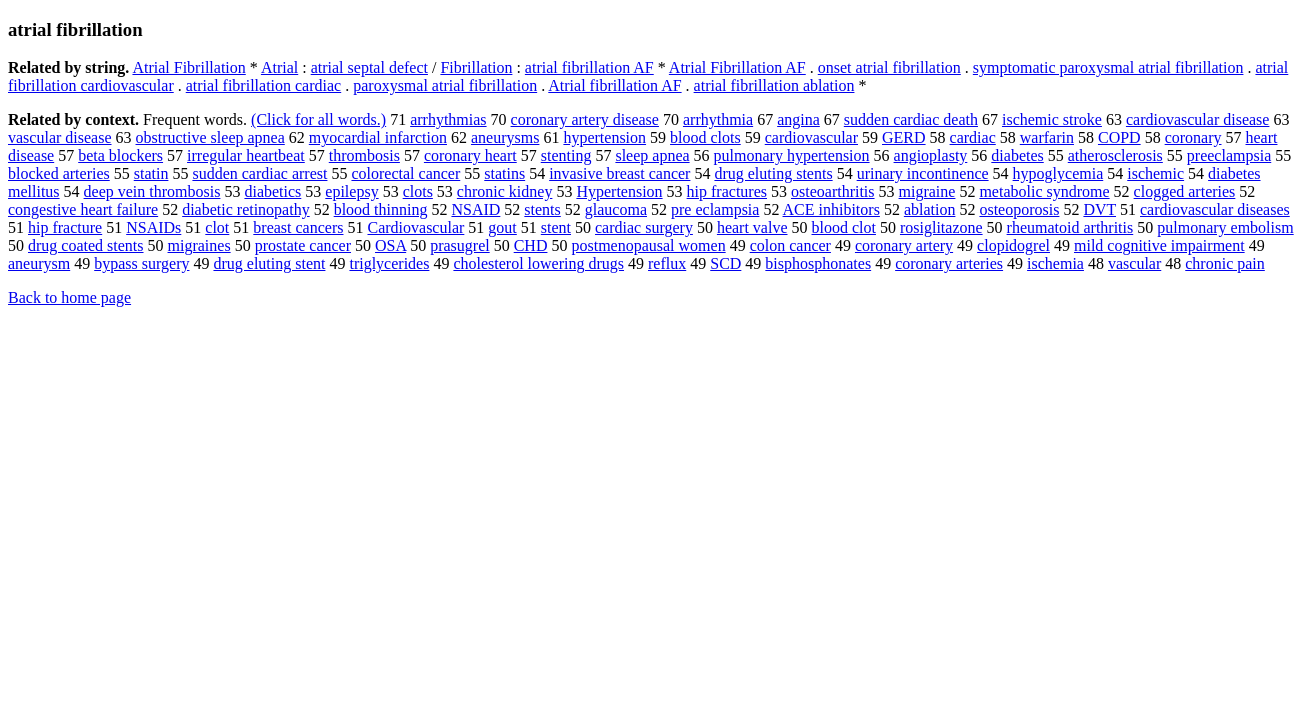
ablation (930, 209)
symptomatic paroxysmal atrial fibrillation (1108, 67)
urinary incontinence (923, 173)
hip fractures (727, 191)
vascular (1134, 263)
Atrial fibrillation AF (614, 85)
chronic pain (1225, 263)
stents (542, 209)
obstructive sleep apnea (210, 137)
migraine (927, 191)
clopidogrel (1013, 245)
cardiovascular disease (1197, 119)
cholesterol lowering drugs (538, 263)
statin (151, 173)
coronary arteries (949, 263)
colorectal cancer (405, 173)
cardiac (973, 137)
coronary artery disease (585, 119)
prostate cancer (303, 245)
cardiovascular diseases (1215, 209)
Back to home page (69, 297)
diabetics (272, 191)
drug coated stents (86, 245)
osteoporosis (1019, 209)
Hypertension (619, 191)
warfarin (1047, 137)
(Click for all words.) (318, 119)
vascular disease (60, 137)
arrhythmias (448, 119)
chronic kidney (505, 191)
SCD (725, 263)
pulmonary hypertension (792, 155)
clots (418, 191)
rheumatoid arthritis (1070, 227)
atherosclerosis (1115, 155)
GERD (904, 137)
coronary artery (904, 245)
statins (504, 173)
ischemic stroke (1052, 119)
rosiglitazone (941, 227)
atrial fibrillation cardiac (263, 85)
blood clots (705, 137)
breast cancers (298, 227)
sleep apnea (652, 155)
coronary (1193, 137)
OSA (390, 245)
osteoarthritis (833, 191)
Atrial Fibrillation (188, 67)
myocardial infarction (378, 137)
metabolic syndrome (1044, 191)
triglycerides (389, 263)
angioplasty (931, 155)
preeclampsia (1229, 155)
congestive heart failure (83, 209)
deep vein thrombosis (152, 191)
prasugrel (460, 245)
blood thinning (381, 209)
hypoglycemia (1058, 173)
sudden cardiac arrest (259, 173)
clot (217, 227)
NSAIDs (153, 227)
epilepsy (351, 191)
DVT (1099, 209)
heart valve (752, 227)
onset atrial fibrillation (889, 67)
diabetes (1017, 155)
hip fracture (65, 227)
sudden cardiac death (911, 119)
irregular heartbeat (246, 155)
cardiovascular (811, 137)
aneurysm (39, 263)
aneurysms (505, 137)
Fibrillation (476, 67)
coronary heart (470, 155)
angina (798, 119)
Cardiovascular (415, 227)
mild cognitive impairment (1159, 245)
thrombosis (364, 155)
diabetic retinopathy (246, 209)
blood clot (844, 227)
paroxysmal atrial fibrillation (445, 85)
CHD (531, 245)
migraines (199, 245)
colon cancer (790, 245)
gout (502, 227)
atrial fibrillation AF (589, 67)
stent (556, 227)
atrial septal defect (369, 67)
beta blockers (120, 155)
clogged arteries (1185, 191)
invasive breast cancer (619, 173)
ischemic (1155, 173)
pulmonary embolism (1225, 227)
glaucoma (616, 209)
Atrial (279, 67)
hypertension (604, 137)
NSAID (475, 209)
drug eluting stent (269, 263)
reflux (667, 263)
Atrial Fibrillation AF (737, 67)
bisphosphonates (818, 263)
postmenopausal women (648, 245)
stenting (566, 155)
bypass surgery (141, 263)
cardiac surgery (644, 227)
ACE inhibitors (831, 209)
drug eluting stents (773, 173)
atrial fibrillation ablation (774, 85)
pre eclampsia (715, 209)
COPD (1119, 137)
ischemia (1055, 263)
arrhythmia (718, 119)
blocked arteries (59, 173)
